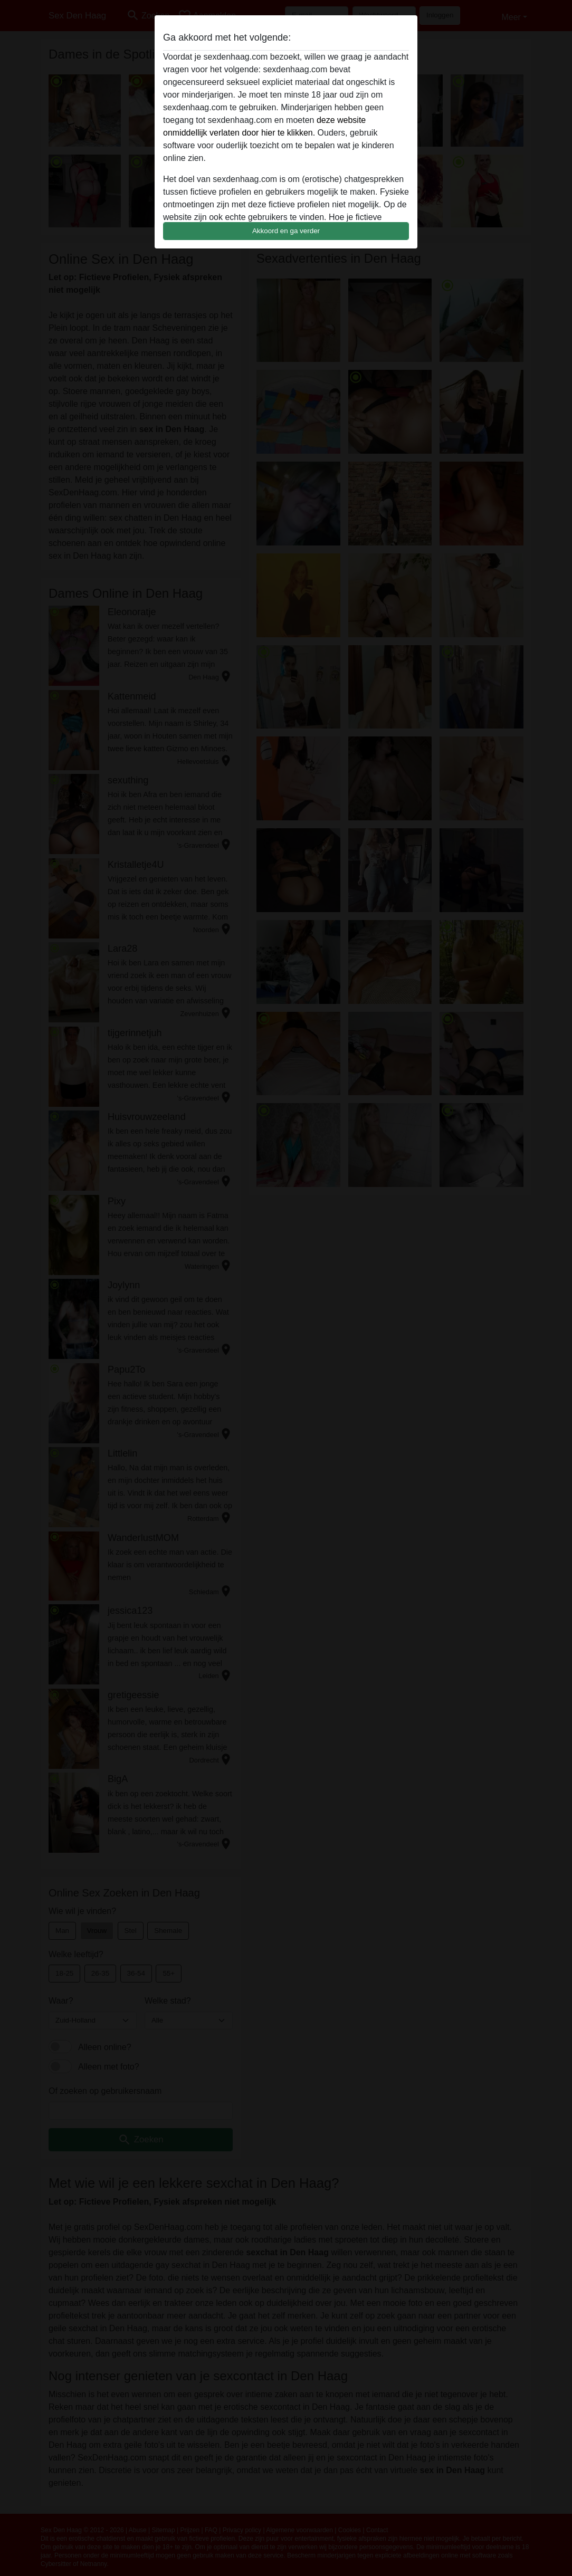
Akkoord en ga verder (286, 231)
